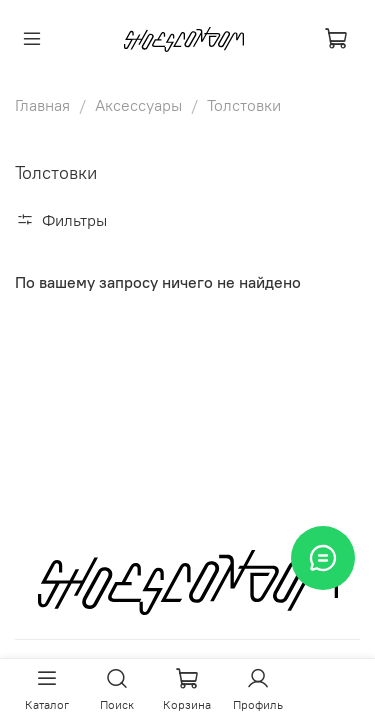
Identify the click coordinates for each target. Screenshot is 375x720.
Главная (42, 105)
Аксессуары (138, 105)
